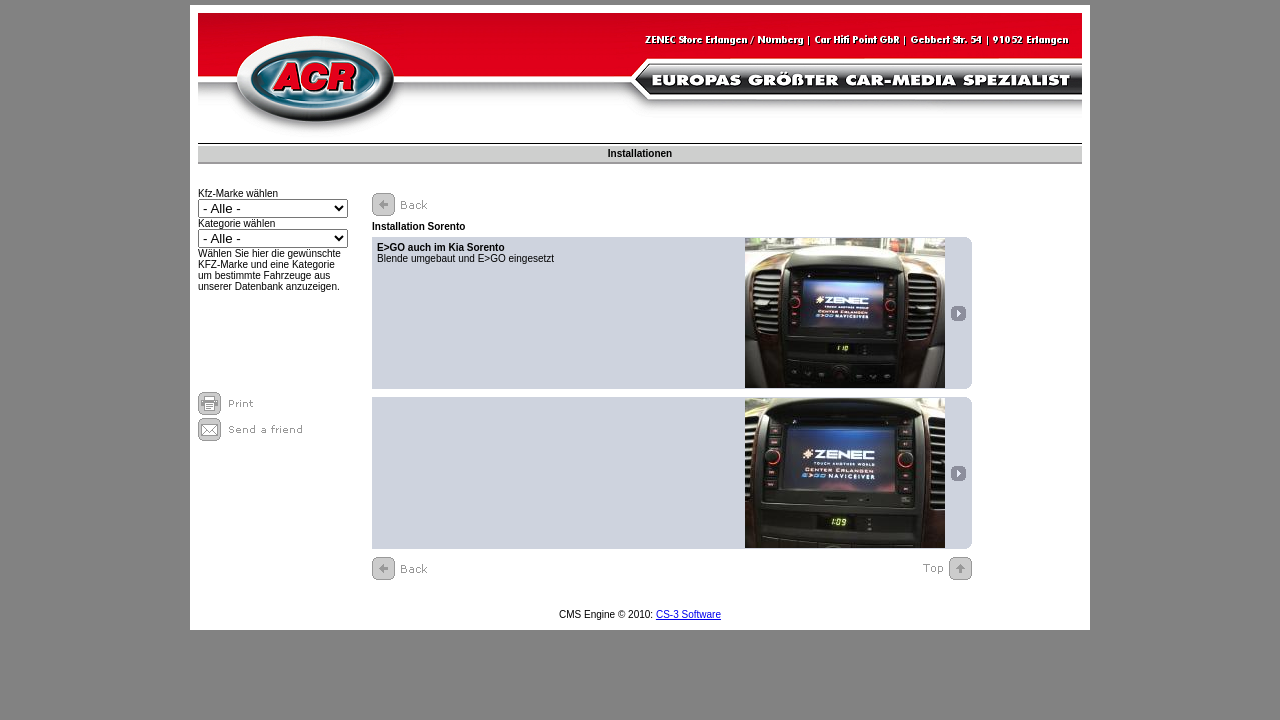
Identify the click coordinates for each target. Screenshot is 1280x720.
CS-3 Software (688, 614)
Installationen (640, 153)
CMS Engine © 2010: (607, 614)
